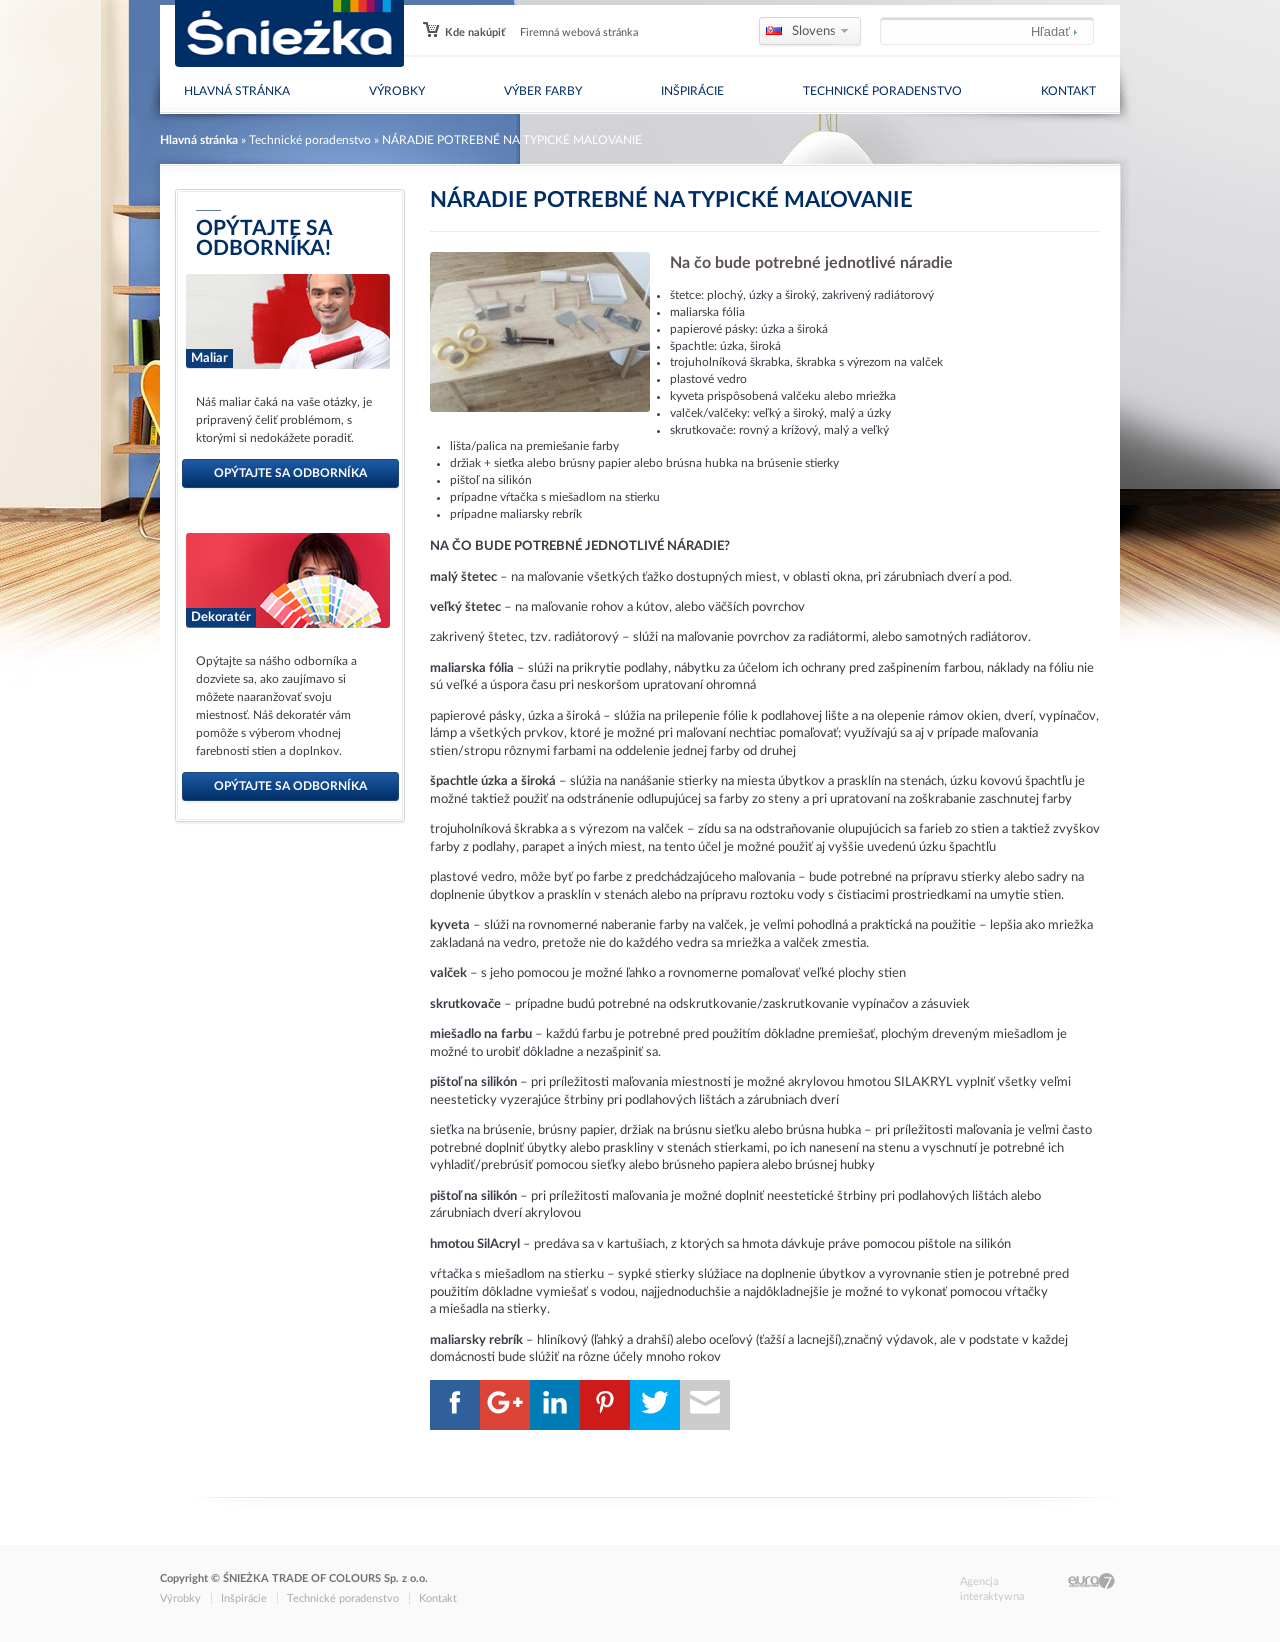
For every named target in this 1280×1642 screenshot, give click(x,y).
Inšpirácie (692, 91)
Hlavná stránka (237, 91)
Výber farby (543, 91)
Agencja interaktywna (992, 1589)
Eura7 (1091, 1581)
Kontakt (1068, 91)
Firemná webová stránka (579, 32)
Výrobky (397, 91)
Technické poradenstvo (882, 91)
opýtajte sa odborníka (290, 473)
